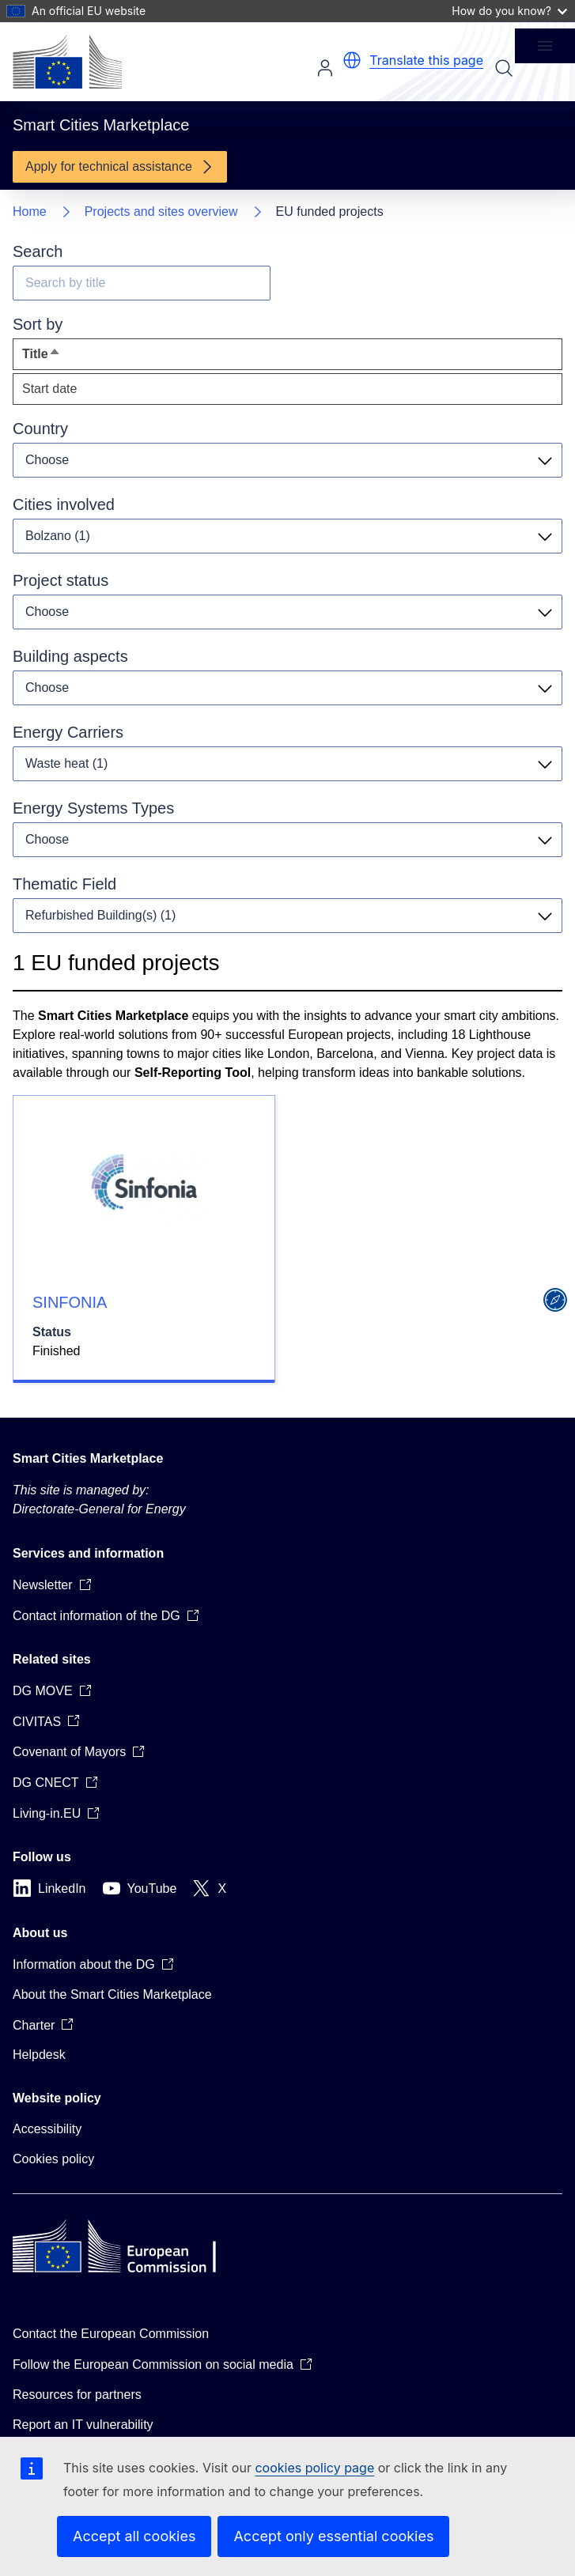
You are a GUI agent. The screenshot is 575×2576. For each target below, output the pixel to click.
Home (30, 211)
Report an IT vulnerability (83, 2424)
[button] (351, 60)
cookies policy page (314, 2468)
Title (70, 358)
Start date (49, 388)
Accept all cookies (134, 2536)
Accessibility (47, 2129)
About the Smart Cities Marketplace (112, 1994)
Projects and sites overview (161, 211)
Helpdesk (39, 2054)
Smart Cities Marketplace (88, 1458)
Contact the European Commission (111, 2333)
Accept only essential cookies (333, 2536)
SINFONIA (69, 1302)
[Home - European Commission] (67, 62)
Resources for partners (77, 2394)
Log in (325, 68)
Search (503, 68)
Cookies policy (53, 2159)
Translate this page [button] (426, 60)
